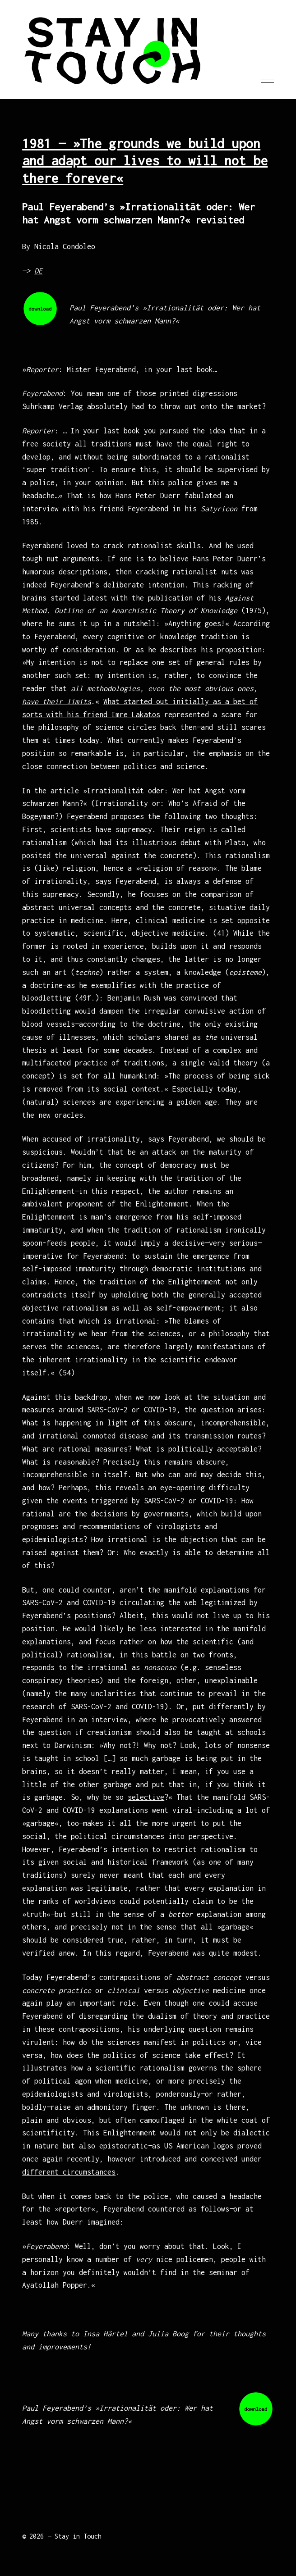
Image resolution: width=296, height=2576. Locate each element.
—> (32, 271)
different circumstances (69, 2172)
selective (146, 1797)
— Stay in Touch (74, 2536)
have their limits (56, 701)
